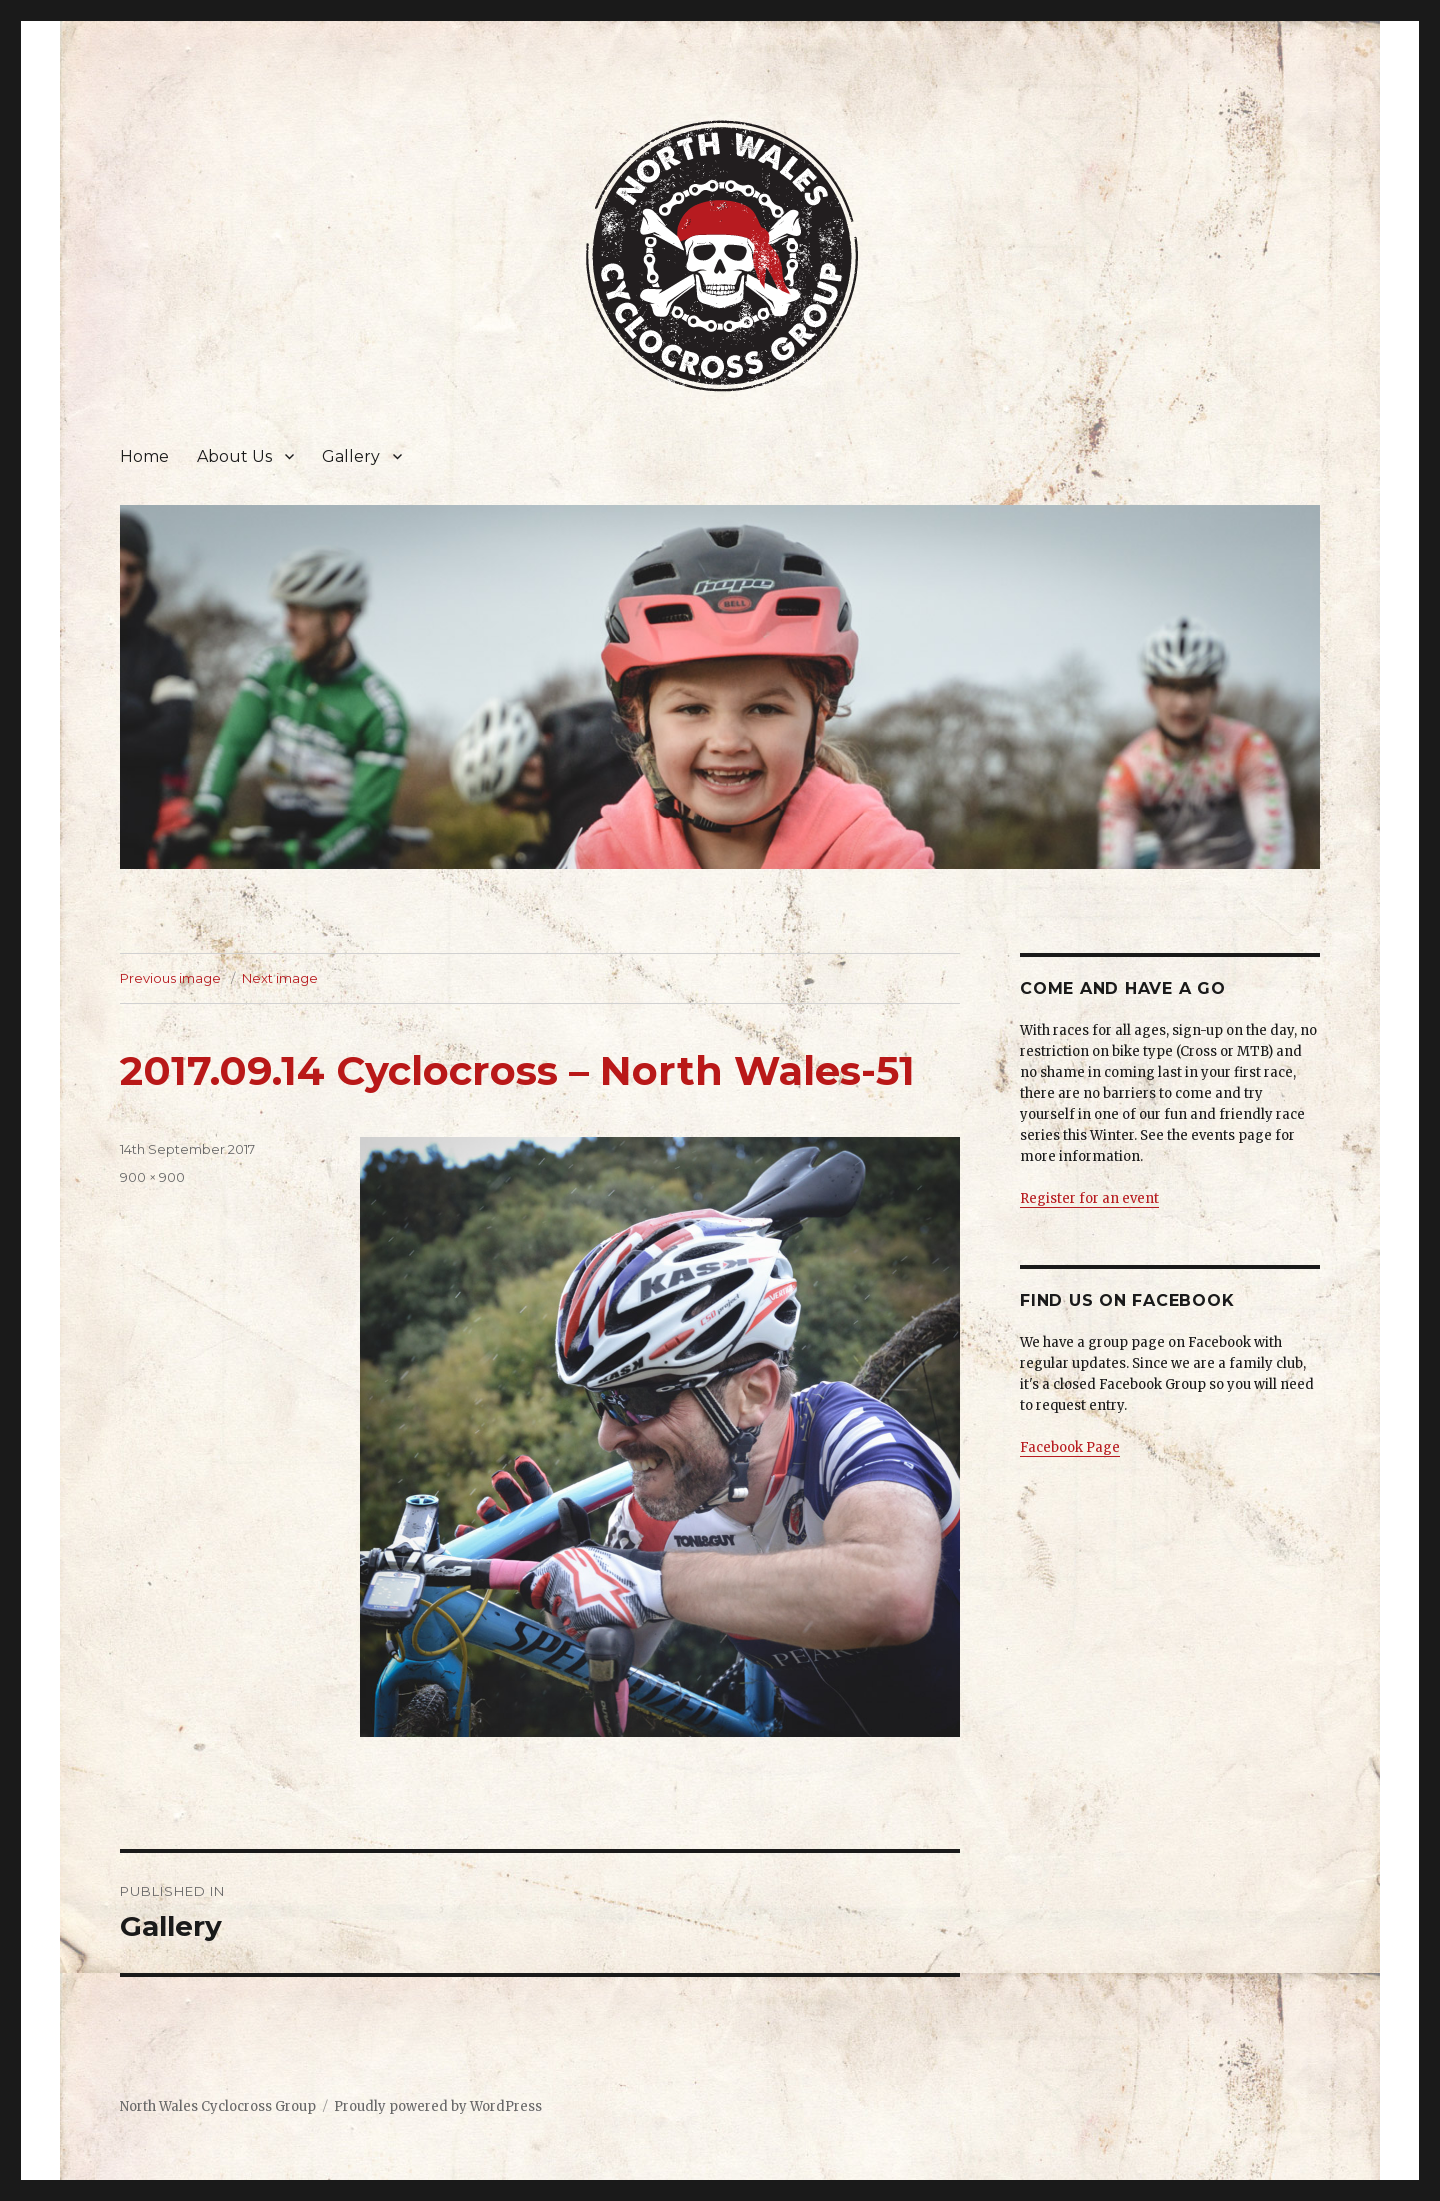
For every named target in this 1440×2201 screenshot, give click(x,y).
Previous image (170, 978)
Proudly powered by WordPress (438, 2106)
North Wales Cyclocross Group (218, 2106)
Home (144, 456)
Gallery (351, 456)
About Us (234, 456)
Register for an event (1089, 1198)
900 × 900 (152, 1177)
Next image (280, 978)
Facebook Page (1070, 1447)
